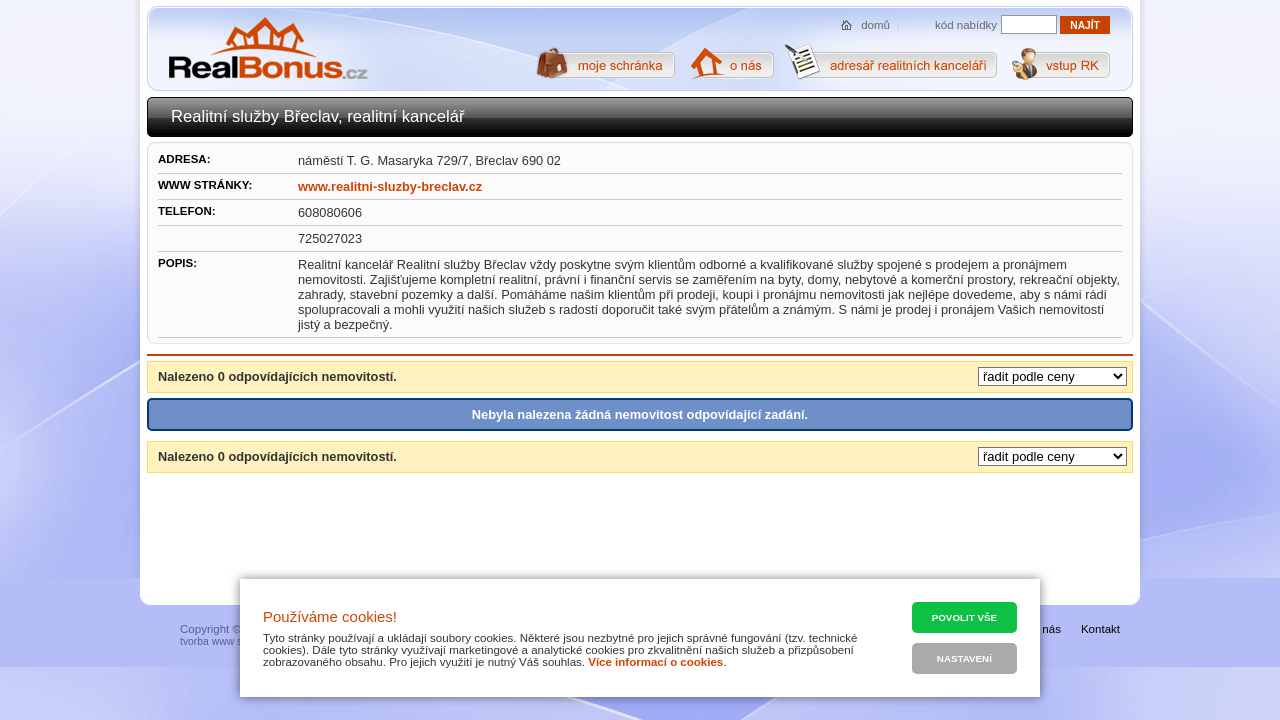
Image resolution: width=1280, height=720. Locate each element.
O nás (1045, 629)
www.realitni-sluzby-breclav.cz (390, 186)
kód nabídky (966, 25)
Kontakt (1100, 629)
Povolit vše (964, 617)
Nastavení (964, 658)
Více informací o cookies (655, 662)
